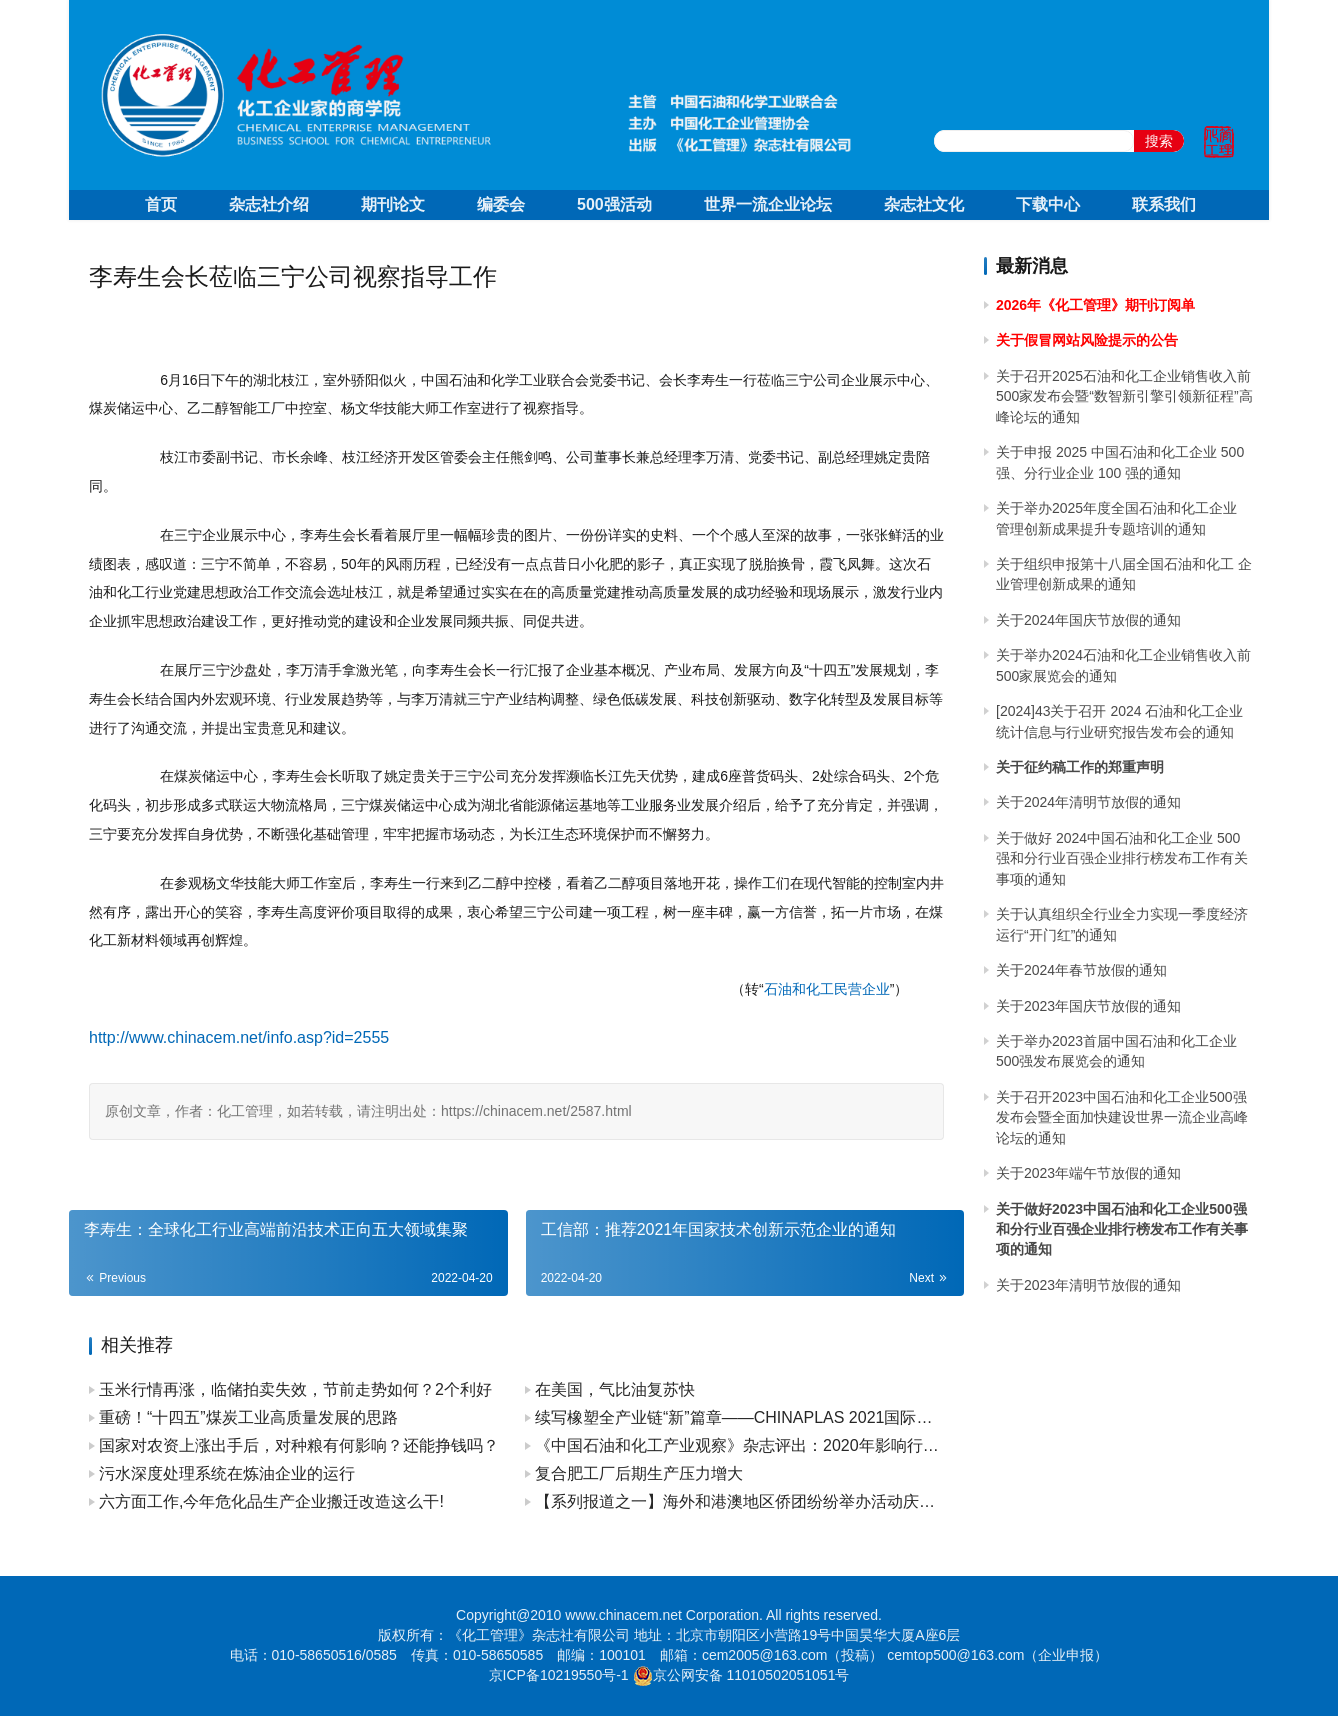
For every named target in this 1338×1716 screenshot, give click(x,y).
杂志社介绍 (269, 204)
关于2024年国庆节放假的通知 (1088, 620)
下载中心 (1048, 204)
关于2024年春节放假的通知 (1081, 970)
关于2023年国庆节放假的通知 (1088, 1006)
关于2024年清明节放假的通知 (1088, 802)
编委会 (501, 204)
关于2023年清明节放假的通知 (1088, 1285)
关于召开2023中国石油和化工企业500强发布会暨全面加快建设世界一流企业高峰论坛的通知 (1122, 1117)
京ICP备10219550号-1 (559, 1675)
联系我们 (1164, 204)
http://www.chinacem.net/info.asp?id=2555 (239, 1037)
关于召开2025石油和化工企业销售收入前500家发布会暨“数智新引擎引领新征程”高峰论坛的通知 (1124, 396)
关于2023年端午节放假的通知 (1088, 1173)
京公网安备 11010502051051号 (751, 1675)
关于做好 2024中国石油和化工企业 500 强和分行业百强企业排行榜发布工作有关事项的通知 (1122, 858)
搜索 (1159, 141)
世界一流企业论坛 (768, 204)
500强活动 (614, 204)
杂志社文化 (924, 204)
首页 (161, 204)
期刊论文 (393, 204)
